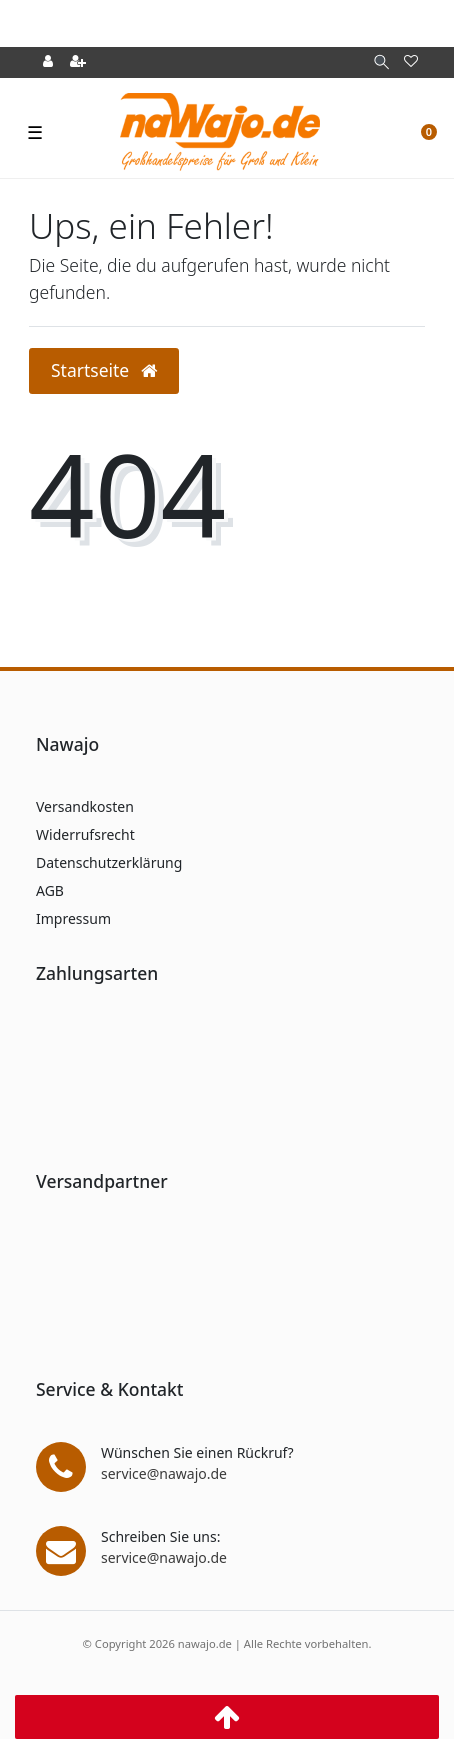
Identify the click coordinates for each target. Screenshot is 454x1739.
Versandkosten (85, 806)
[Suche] (381, 62)
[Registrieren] (78, 62)
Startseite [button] (104, 370)
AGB (50, 890)
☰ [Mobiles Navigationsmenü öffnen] (35, 132)
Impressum (73, 918)
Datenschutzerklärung (109, 862)
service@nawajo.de (164, 1473)
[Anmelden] (48, 62)
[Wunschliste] (411, 62)
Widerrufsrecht (85, 834)
